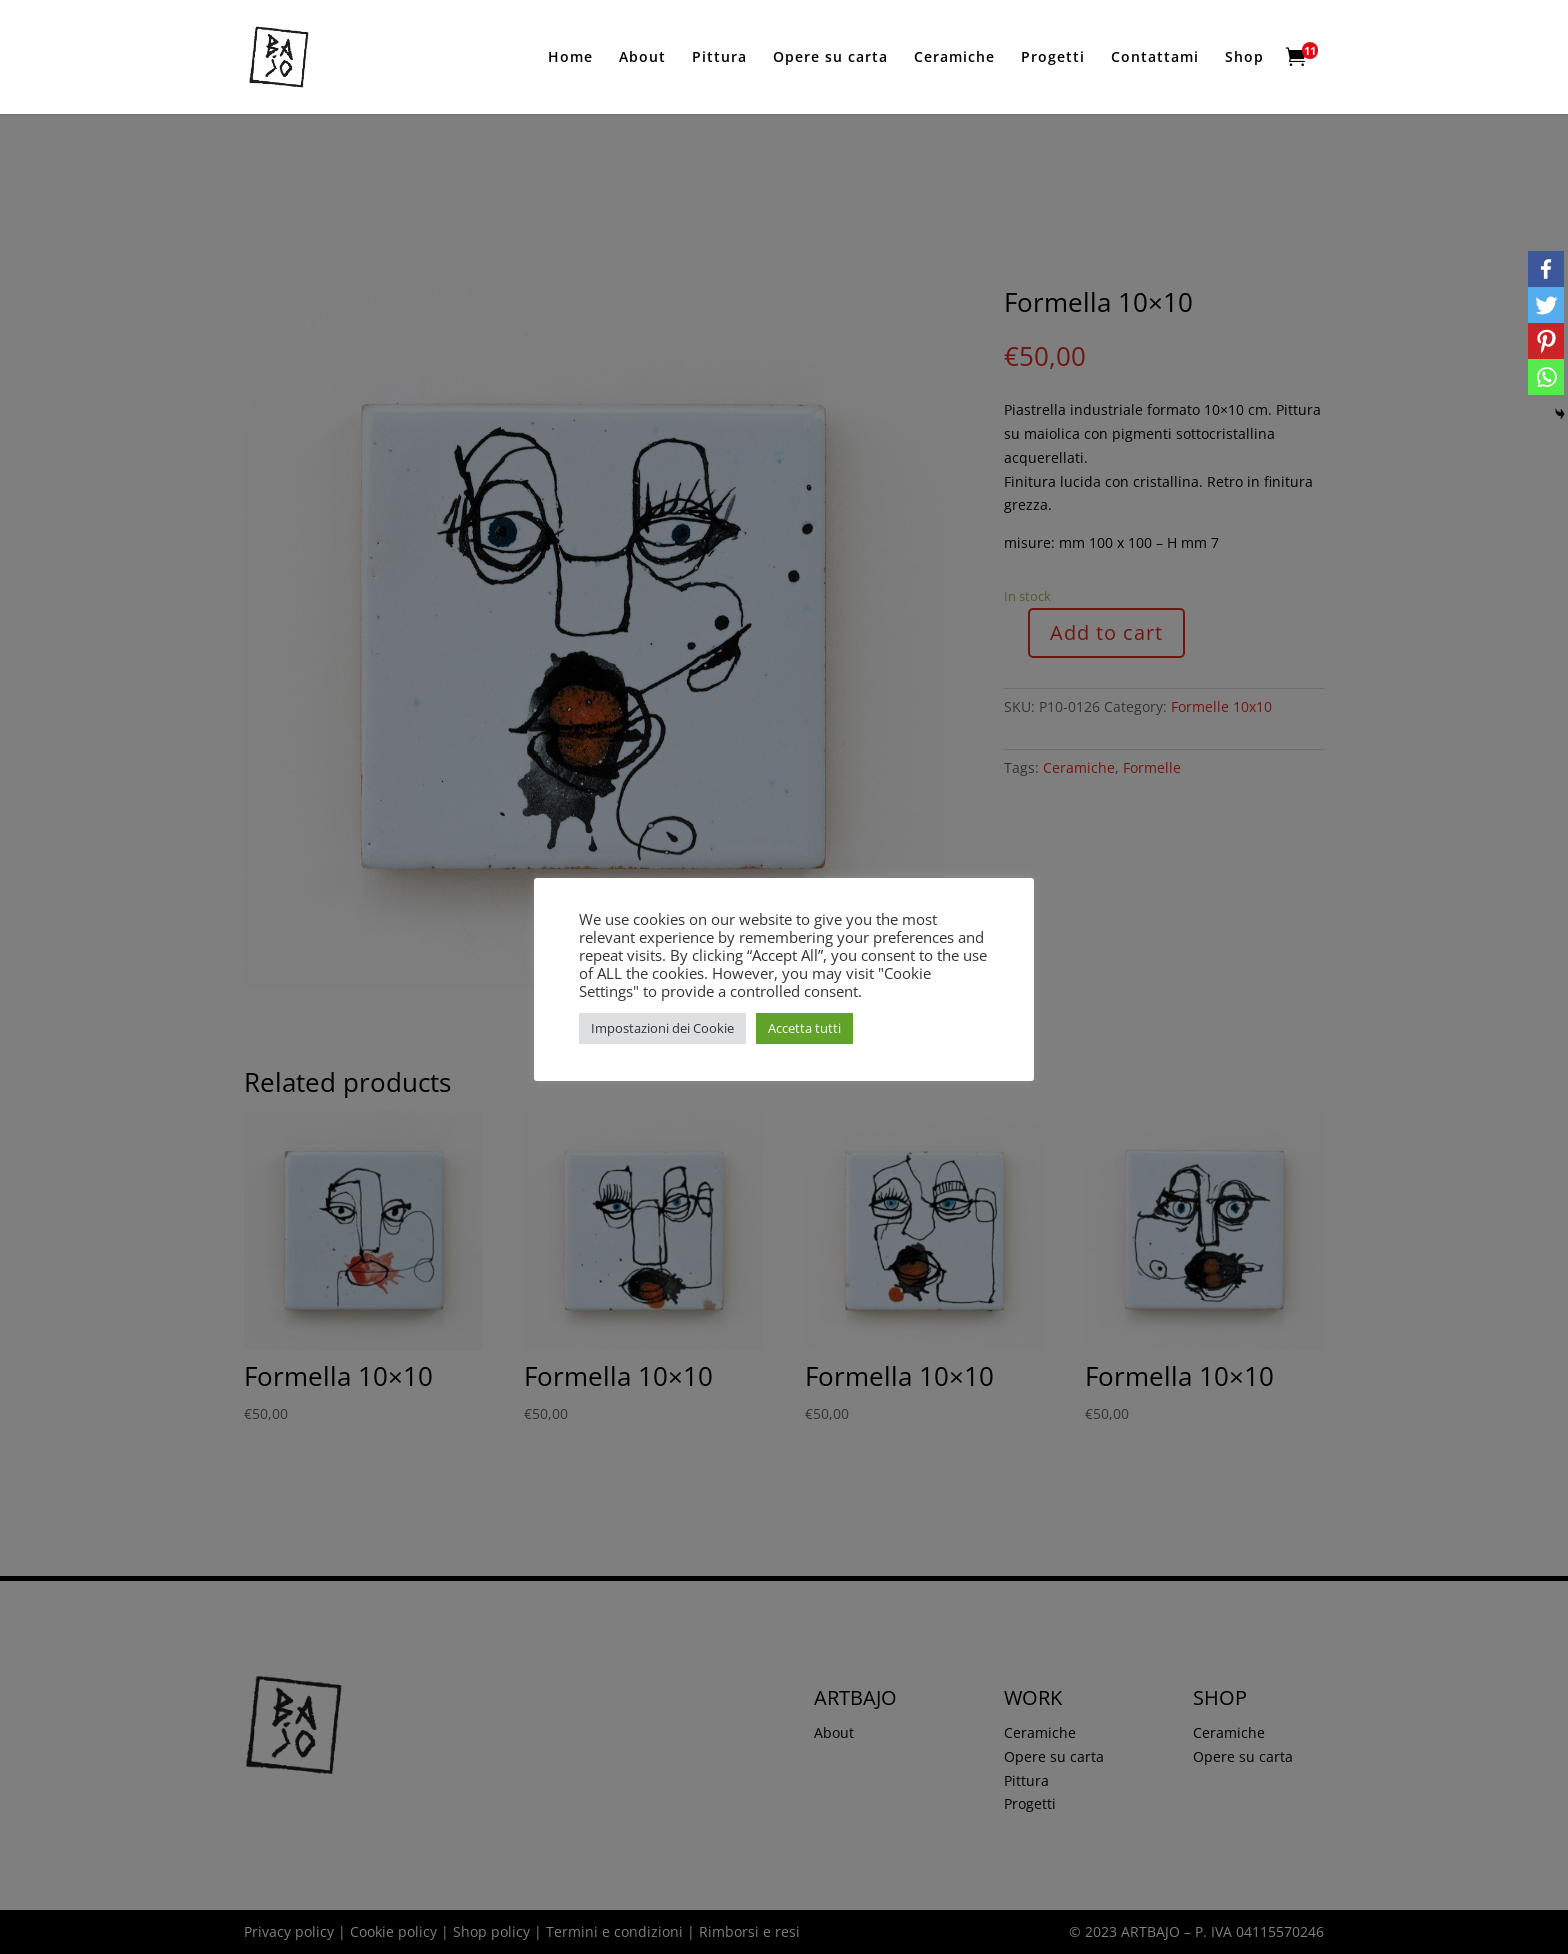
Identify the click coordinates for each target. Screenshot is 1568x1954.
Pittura (719, 58)
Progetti (1053, 58)
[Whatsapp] (1546, 377)
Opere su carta (830, 58)
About (642, 58)
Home (570, 58)
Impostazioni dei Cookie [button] (662, 1028)
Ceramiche (954, 58)
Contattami (1155, 58)
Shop (1244, 58)
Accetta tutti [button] (804, 1028)
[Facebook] (1546, 269)
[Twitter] (1546, 305)
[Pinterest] (1546, 341)
